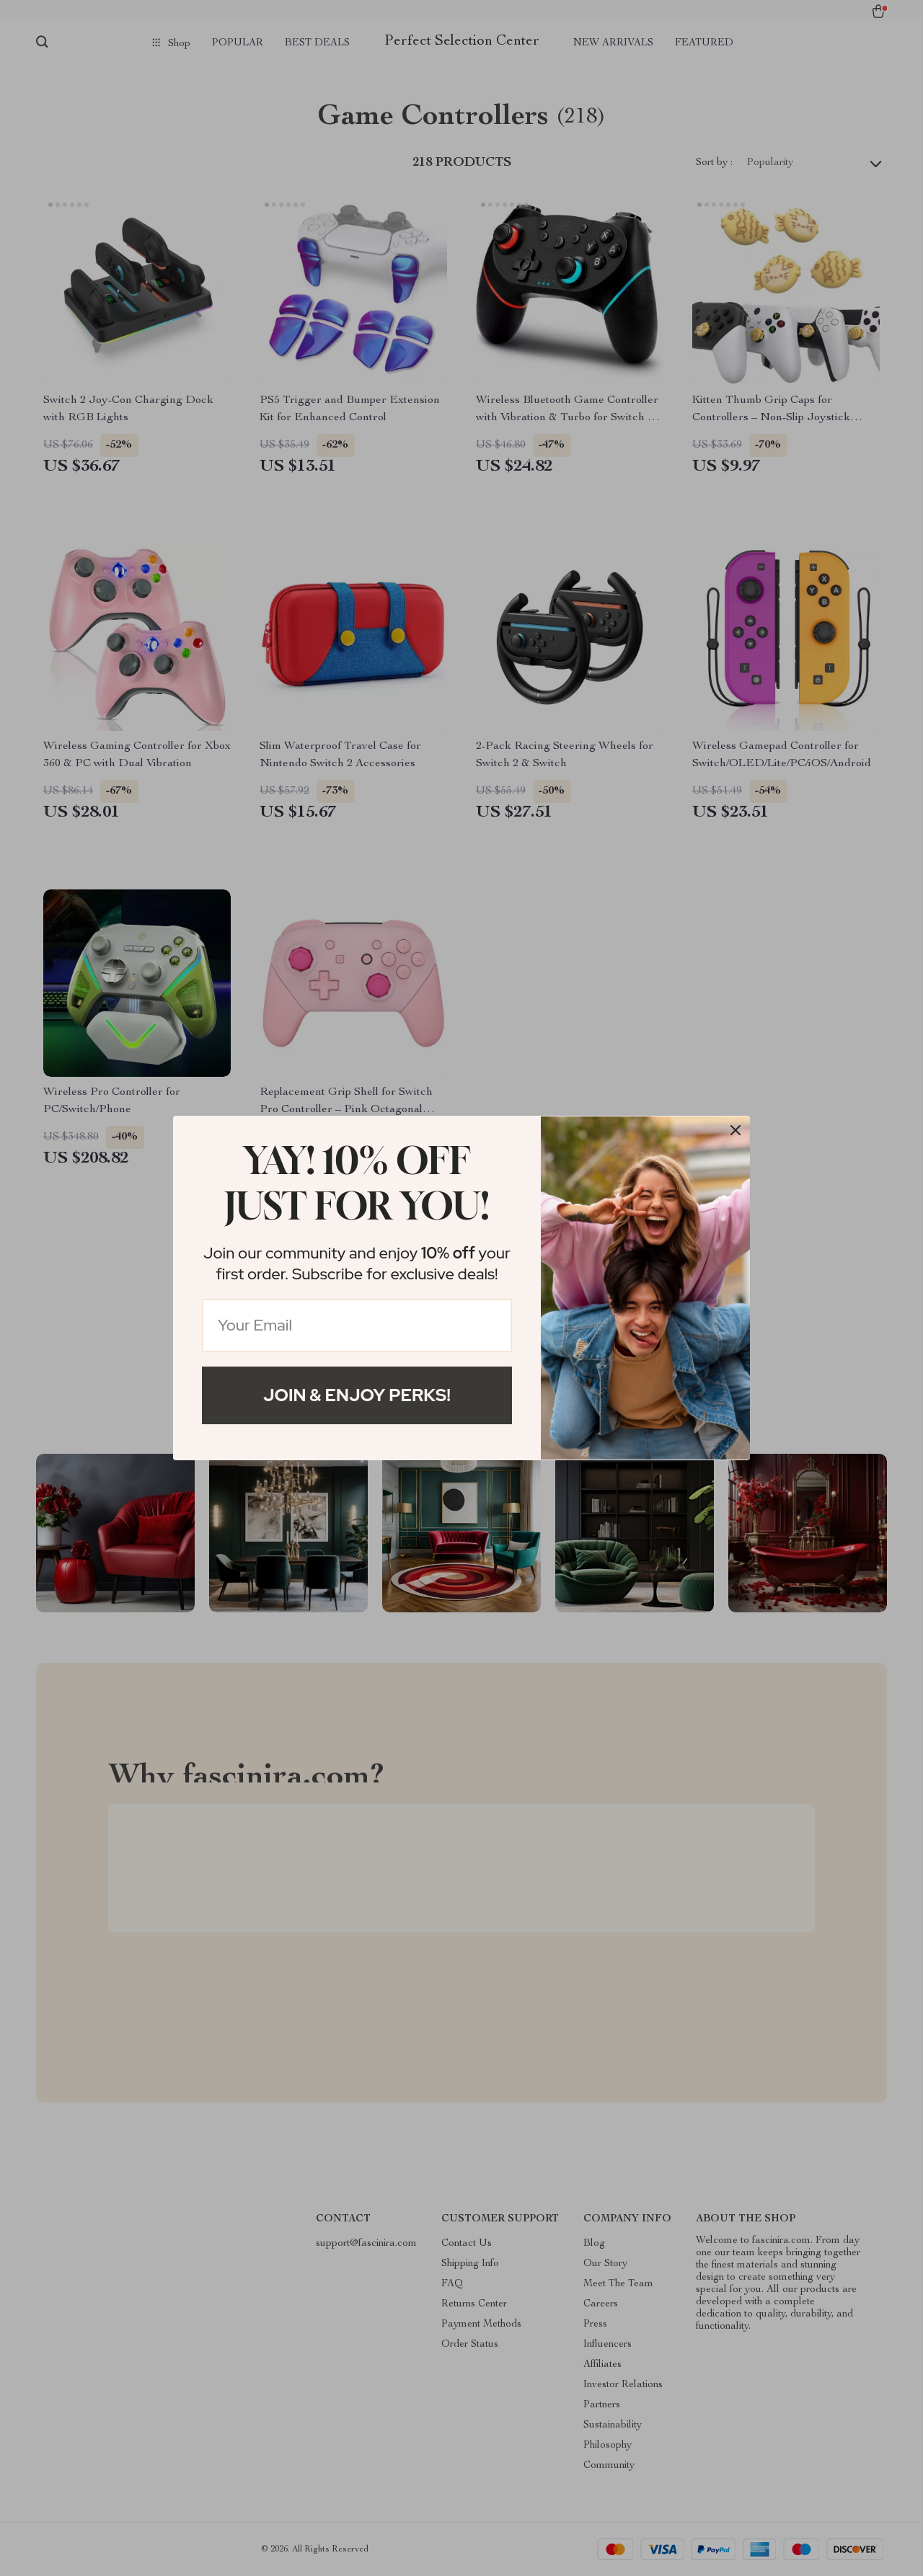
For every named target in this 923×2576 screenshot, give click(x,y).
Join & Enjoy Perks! (357, 1395)
